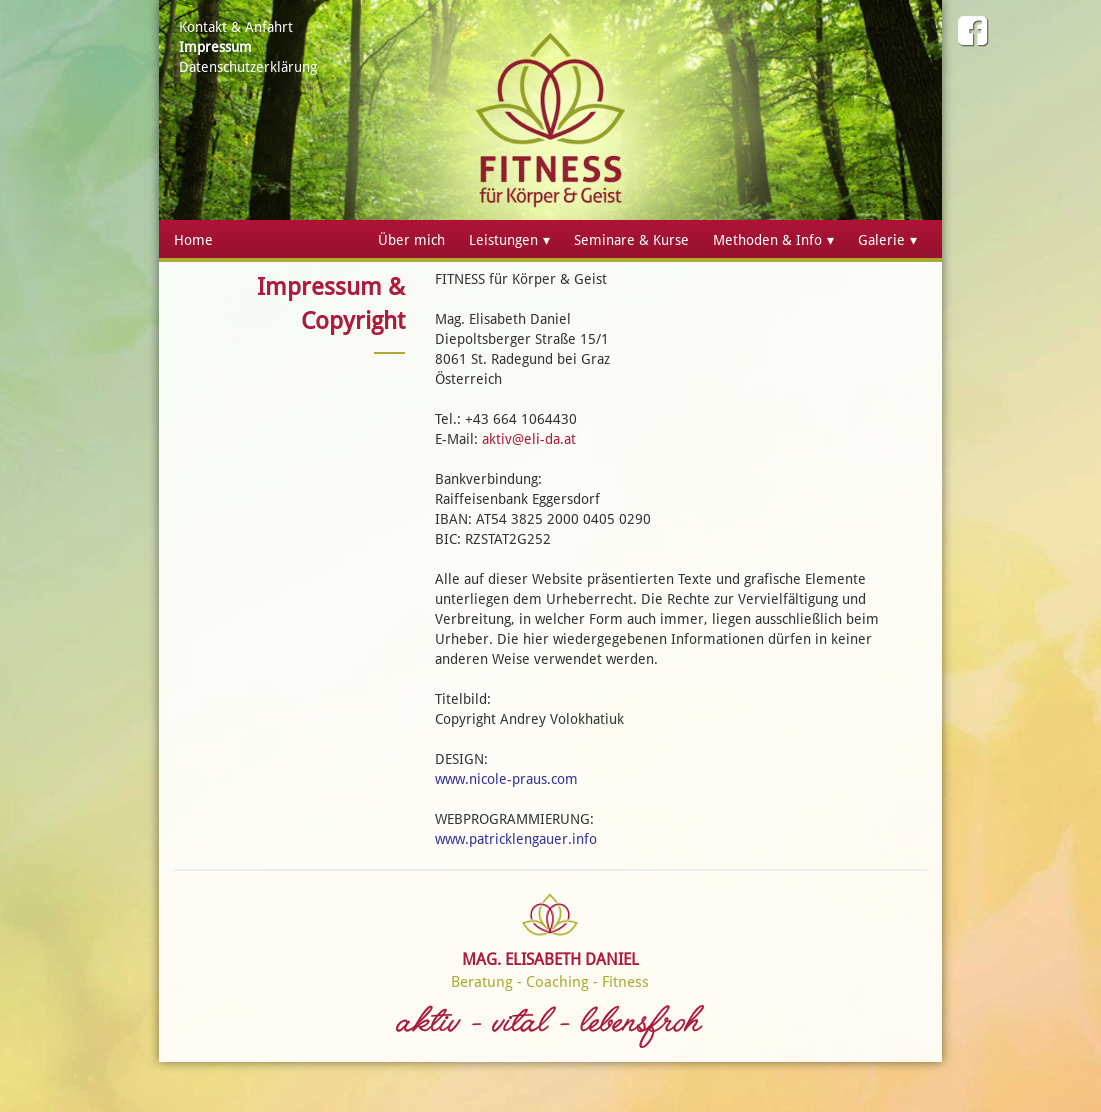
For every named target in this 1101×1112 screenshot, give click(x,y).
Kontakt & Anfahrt (236, 27)
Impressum (215, 47)
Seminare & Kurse (631, 240)
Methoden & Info (767, 240)
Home (193, 240)
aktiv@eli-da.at (529, 439)
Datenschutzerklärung (248, 67)
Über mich (411, 240)
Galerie (881, 240)
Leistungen (503, 240)
